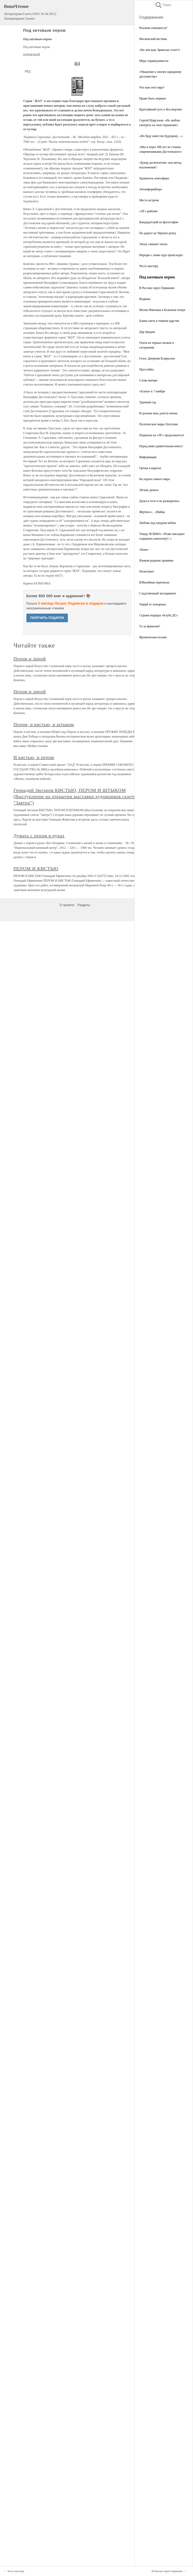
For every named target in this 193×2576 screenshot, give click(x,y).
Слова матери (148, 380)
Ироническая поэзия (152, 637)
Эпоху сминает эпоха (153, 244)
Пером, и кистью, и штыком (43, 724)
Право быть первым (152, 98)
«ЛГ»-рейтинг (148, 211)
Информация (147, 457)
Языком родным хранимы (156, 560)
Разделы (83, 905)
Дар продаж (147, 331)
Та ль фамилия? (149, 626)
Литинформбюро (150, 189)
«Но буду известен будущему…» (161, 136)
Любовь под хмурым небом (157, 523)
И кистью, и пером (33, 757)
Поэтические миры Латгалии (158, 424)
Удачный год (147, 402)
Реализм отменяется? (153, 28)
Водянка (144, 299)
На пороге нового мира (154, 479)
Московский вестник (153, 39)
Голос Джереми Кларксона (157, 358)
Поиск (163, 5)
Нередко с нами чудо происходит (161, 255)
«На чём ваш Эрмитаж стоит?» (159, 49)
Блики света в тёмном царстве (159, 320)
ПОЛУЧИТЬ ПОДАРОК (47, 617)
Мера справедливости (153, 60)
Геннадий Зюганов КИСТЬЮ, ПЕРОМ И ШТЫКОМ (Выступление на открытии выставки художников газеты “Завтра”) (74, 796)
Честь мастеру (148, 266)
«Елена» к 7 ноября (152, 391)
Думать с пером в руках (39, 835)
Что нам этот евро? (151, 87)
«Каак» (144, 549)
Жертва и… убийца (152, 512)
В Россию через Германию (156, 288)
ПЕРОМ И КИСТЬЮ (35, 868)
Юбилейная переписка (154, 582)
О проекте (67, 905)
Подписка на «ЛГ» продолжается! (161, 435)
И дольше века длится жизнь (158, 413)
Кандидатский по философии (158, 222)
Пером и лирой (29, 658)
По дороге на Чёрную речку (157, 233)
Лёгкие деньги (148, 490)
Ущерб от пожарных (152, 604)
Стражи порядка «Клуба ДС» (158, 615)
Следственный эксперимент (157, 593)
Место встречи (149, 200)
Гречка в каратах (150, 468)
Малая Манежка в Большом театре (162, 310)
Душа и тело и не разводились (159, 501)
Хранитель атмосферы (154, 178)
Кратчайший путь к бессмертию (160, 109)
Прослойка (146, 369)
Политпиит (146, 571)
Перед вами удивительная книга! (161, 446)
